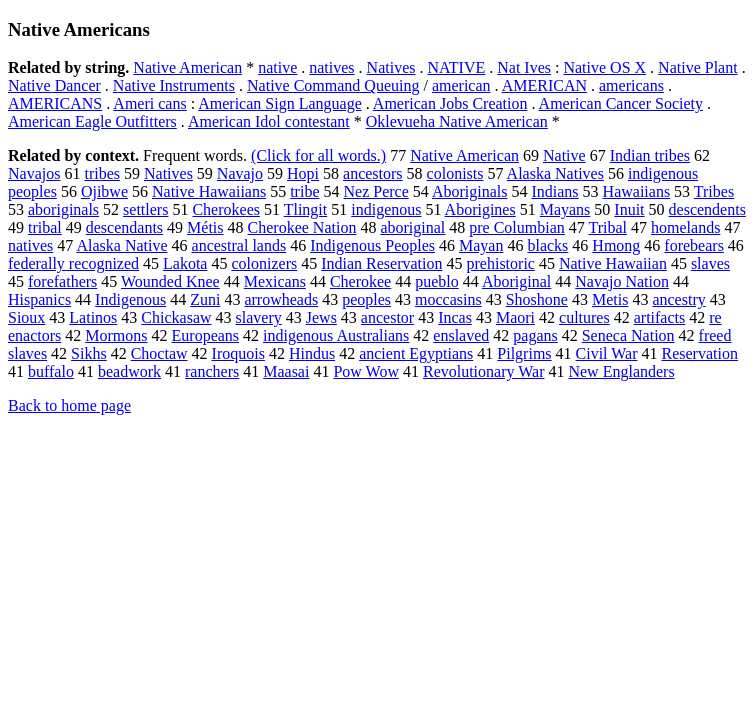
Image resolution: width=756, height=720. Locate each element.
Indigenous (130, 299)
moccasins (448, 299)
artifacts (660, 317)
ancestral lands (239, 245)
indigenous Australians (336, 335)
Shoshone (537, 299)
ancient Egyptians (416, 353)
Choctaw (159, 353)
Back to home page (69, 405)
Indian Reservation (381, 263)
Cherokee (360, 281)
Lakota (185, 263)
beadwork (129, 371)
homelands (685, 227)
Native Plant (698, 67)
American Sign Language (280, 103)
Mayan (481, 245)
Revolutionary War (484, 371)
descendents (707, 209)
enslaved (461, 335)
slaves (710, 263)
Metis (610, 299)
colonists (455, 173)
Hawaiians (637, 191)
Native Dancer (54, 85)
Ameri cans (149, 103)
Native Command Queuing (333, 85)
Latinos (93, 317)
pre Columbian (517, 227)
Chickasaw (176, 317)
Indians (554, 191)
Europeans (206, 335)
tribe (304, 191)
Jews (321, 317)
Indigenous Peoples (372, 245)
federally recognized (73, 263)
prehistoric (501, 263)
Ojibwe (104, 191)
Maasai (286, 371)
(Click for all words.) (318, 155)
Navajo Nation (622, 281)
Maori (515, 317)
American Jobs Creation (450, 103)
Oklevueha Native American (457, 121)
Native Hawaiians (209, 191)
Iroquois (238, 353)
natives (331, 67)
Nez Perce (376, 191)
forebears (694, 245)
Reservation (700, 353)
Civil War (607, 353)
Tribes (714, 191)
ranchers (212, 371)
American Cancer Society (621, 103)
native (277, 67)
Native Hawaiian (613, 263)
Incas (455, 317)
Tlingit (306, 209)
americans (631, 85)
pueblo (437, 281)
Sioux (26, 317)
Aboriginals (470, 191)
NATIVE (456, 67)
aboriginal (412, 227)
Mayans (565, 209)
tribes (102, 173)
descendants (124, 227)
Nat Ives (524, 67)
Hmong (616, 245)
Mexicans (275, 281)
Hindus (312, 353)
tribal (45, 227)
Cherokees (226, 209)
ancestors (373, 173)
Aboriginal (516, 281)
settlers (145, 209)
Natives (391, 67)
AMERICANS (55, 103)
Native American (187, 67)
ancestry (678, 299)
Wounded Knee (170, 281)
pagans (535, 335)
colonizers (264, 263)
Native (564, 155)
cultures (584, 317)
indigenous (386, 209)
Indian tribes (650, 155)
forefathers (62, 281)
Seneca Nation (628, 335)
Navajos (34, 173)
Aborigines (480, 209)
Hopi (303, 173)
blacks (547, 245)
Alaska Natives (555, 173)
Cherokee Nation (302, 227)
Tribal (608, 227)
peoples (366, 299)
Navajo (240, 173)
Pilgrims (524, 353)
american (461, 85)
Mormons (116, 335)
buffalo (51, 371)
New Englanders (621, 371)
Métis (205, 227)
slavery (259, 317)
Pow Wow (366, 371)
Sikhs (89, 353)
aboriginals (63, 209)
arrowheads (281, 299)
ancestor (387, 317)
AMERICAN (544, 85)
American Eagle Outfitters (92, 121)
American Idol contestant (269, 121)
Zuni (205, 299)
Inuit (629, 209)
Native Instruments (174, 85)
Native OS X (604, 67)
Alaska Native (121, 245)
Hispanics (39, 299)
